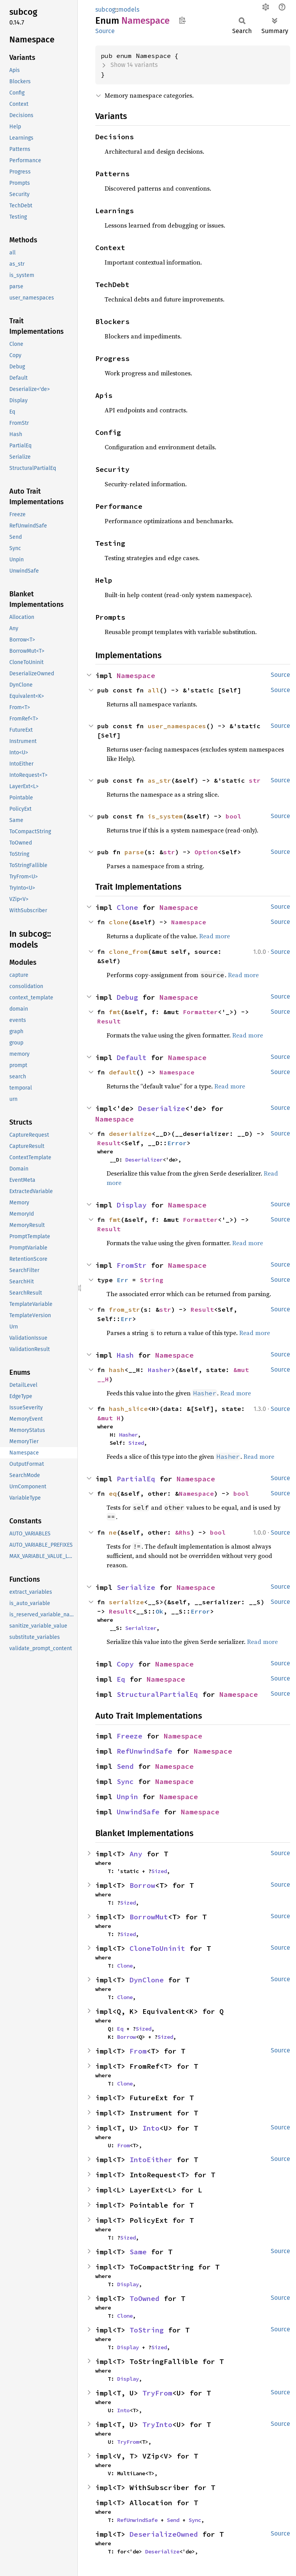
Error (177, 1143)
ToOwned (144, 2298)
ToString (147, 2329)
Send (125, 1766)
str (255, 780)
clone (118, 922)
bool (233, 816)
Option (206, 852)
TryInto (157, 2424)
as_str (159, 780)
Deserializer (144, 1159)
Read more (214, 936)
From (138, 2051)
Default (132, 1057)
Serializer (140, 1627)
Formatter (200, 1012)
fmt (115, 1012)
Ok (159, 1611)
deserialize (130, 1133)
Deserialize (161, 1108)
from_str (124, 1309)
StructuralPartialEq (157, 1694)
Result (109, 1021)
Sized (136, 1442)
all (153, 690)
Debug (127, 997)
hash (116, 1370)
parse (134, 852)
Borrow (142, 1885)
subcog (105, 9)
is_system (165, 816)
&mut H (109, 1418)
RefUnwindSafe (144, 1751)
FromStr (132, 1265)
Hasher (159, 1370)
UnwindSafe (138, 1811)
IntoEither (151, 2159)
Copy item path (182, 20)
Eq (121, 1679)
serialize (126, 1602)
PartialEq (136, 1478)
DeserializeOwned (164, 2534)
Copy (125, 1664)
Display (132, 1204)
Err (122, 1280)
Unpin (127, 1796)
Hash (125, 1355)
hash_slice (128, 1408)
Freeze (129, 1735)
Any (136, 1853)
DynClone (147, 1979)
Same (138, 2251)
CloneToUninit (157, 1948)
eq (113, 1493)
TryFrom (157, 2392)
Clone (127, 907)
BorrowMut (149, 1916)
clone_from (128, 951)
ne (113, 1532)
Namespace (136, 675)
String (151, 1280)
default (122, 1072)
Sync (125, 1781)
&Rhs (183, 1532)
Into (150, 2128)
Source (105, 31)
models (128, 9)
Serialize (136, 1587)
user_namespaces (177, 726)
